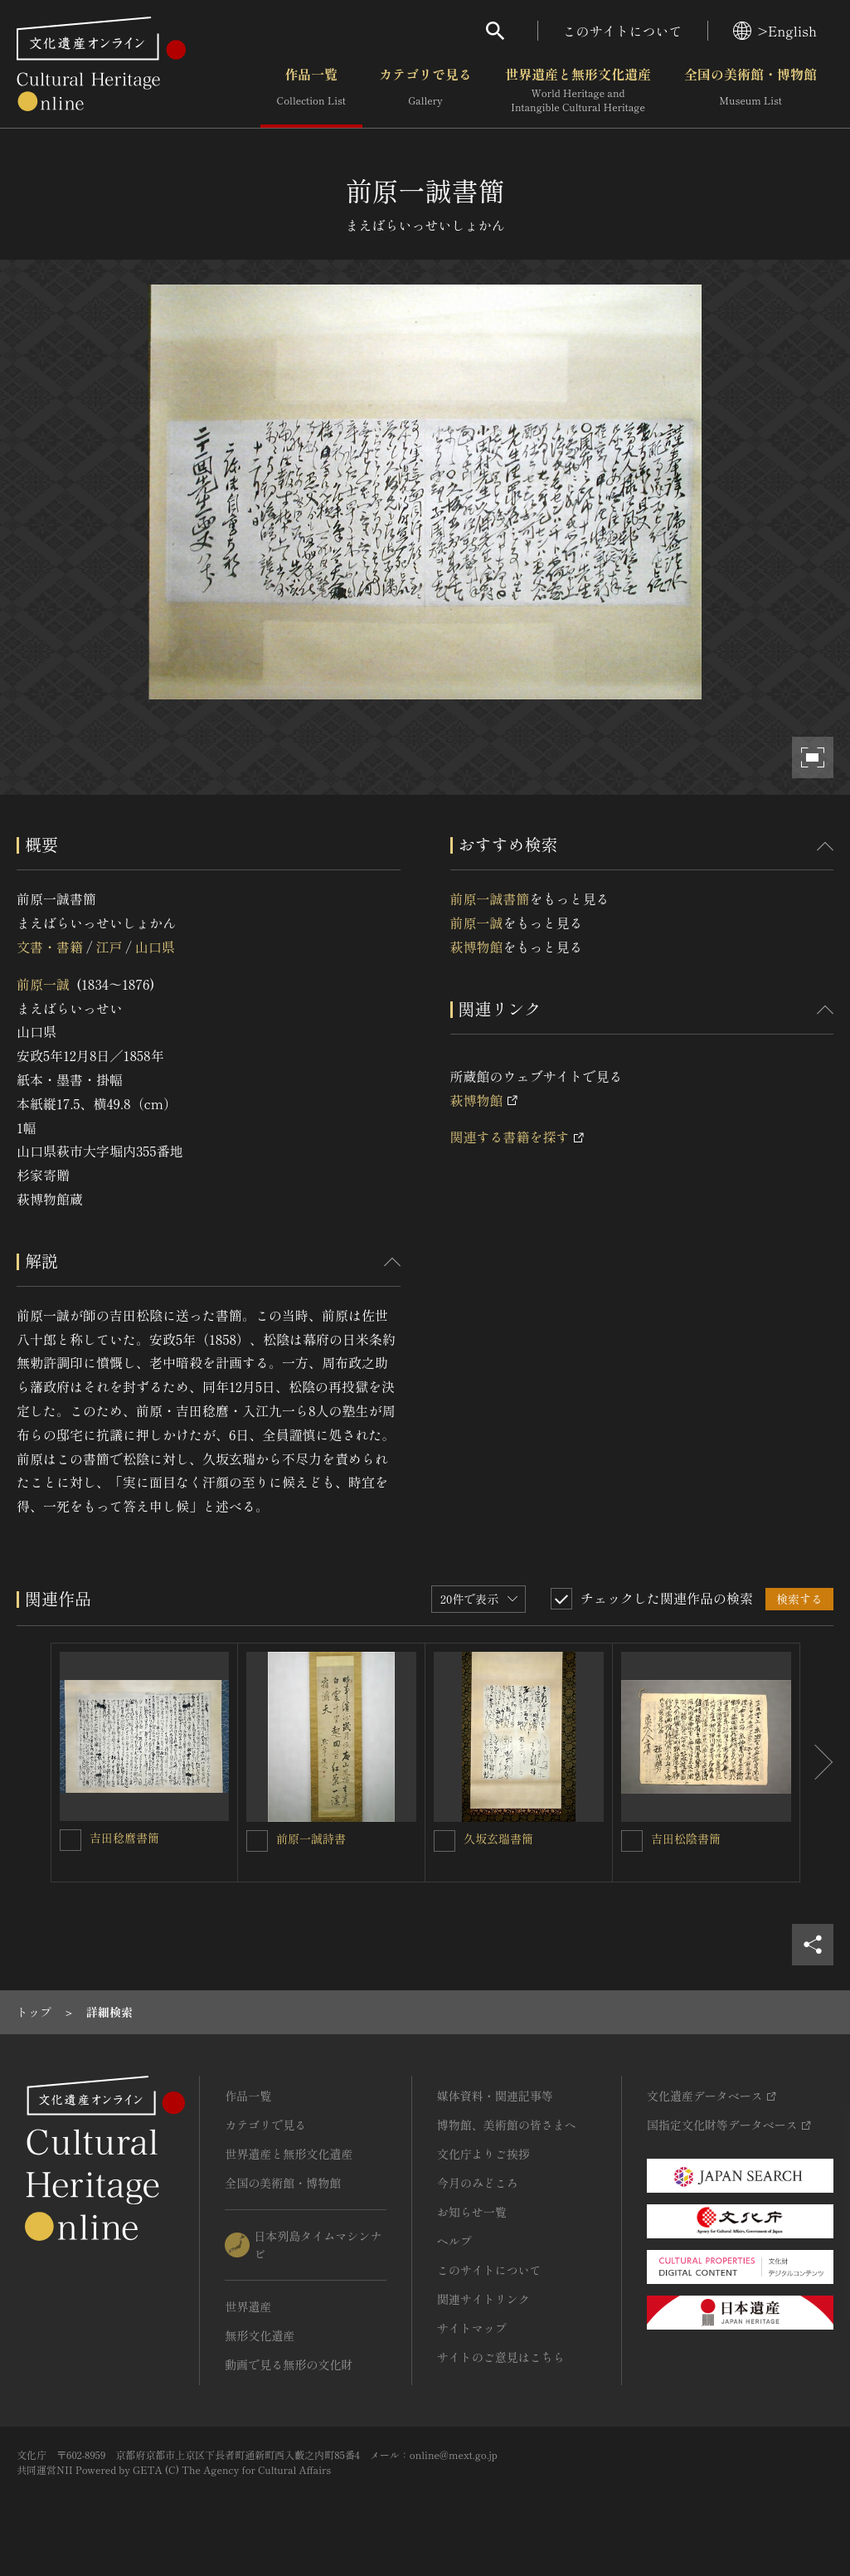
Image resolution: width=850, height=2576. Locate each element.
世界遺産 (248, 2306)
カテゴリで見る (425, 90)
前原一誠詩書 (311, 1838)
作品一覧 (311, 90)
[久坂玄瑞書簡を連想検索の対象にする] (444, 1841)
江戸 (108, 947)
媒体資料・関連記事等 (495, 2095)
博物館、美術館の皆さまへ (506, 2124)
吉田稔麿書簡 (124, 1837)
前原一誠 (43, 984)
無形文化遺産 (259, 2335)
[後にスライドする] (816, 1762)
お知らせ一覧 (472, 2211)
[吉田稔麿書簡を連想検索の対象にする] (70, 1840)
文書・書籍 (50, 947)
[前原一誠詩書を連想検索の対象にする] (257, 1841)
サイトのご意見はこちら (501, 2357)
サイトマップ (472, 2328)
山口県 (155, 947)
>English (775, 31)
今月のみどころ (477, 2182)
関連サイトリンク (483, 2299)
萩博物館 (476, 947)
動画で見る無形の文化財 (288, 2364)
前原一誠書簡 (490, 898)
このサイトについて (622, 31)
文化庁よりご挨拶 (483, 2153)
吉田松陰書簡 (686, 1838)
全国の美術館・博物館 (750, 90)
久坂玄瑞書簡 (498, 1838)
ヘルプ (454, 2241)
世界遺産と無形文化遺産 (578, 90)
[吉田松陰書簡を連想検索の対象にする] (632, 1841)
